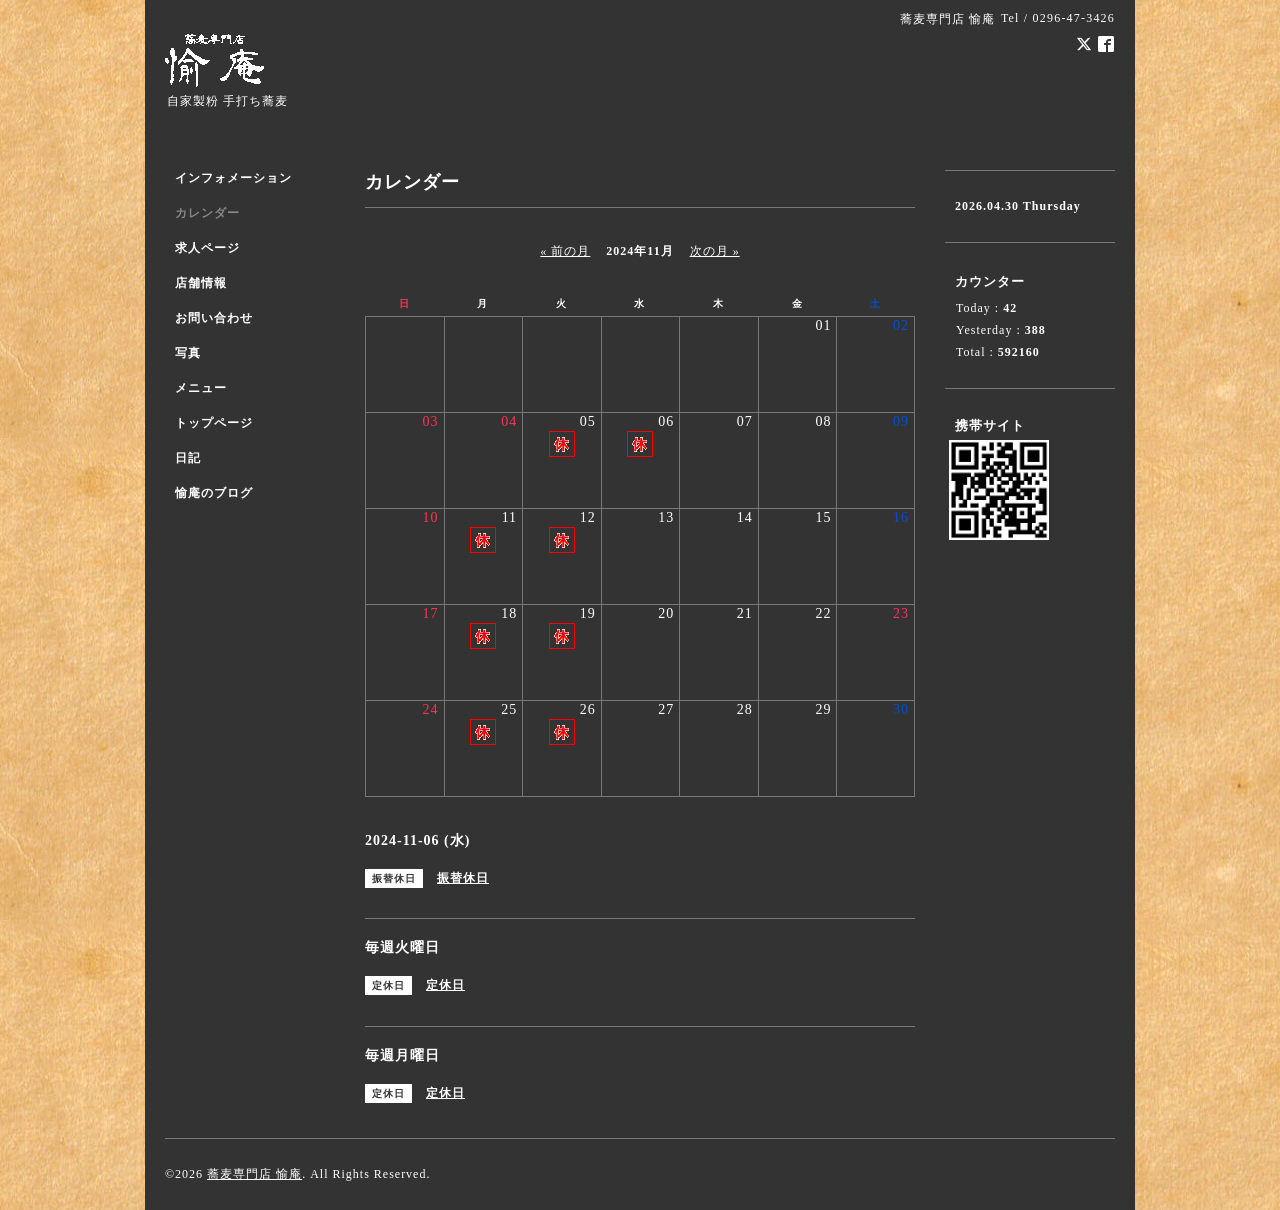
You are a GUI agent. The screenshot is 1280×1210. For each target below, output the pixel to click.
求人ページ (207, 248)
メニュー (201, 388)
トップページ (214, 423)
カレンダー (207, 213)
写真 (188, 353)
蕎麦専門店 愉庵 (254, 1174)
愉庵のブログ (214, 493)
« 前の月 (565, 251)
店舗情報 (201, 283)
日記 (188, 458)
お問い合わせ (214, 318)
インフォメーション (233, 178)
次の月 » (715, 251)
